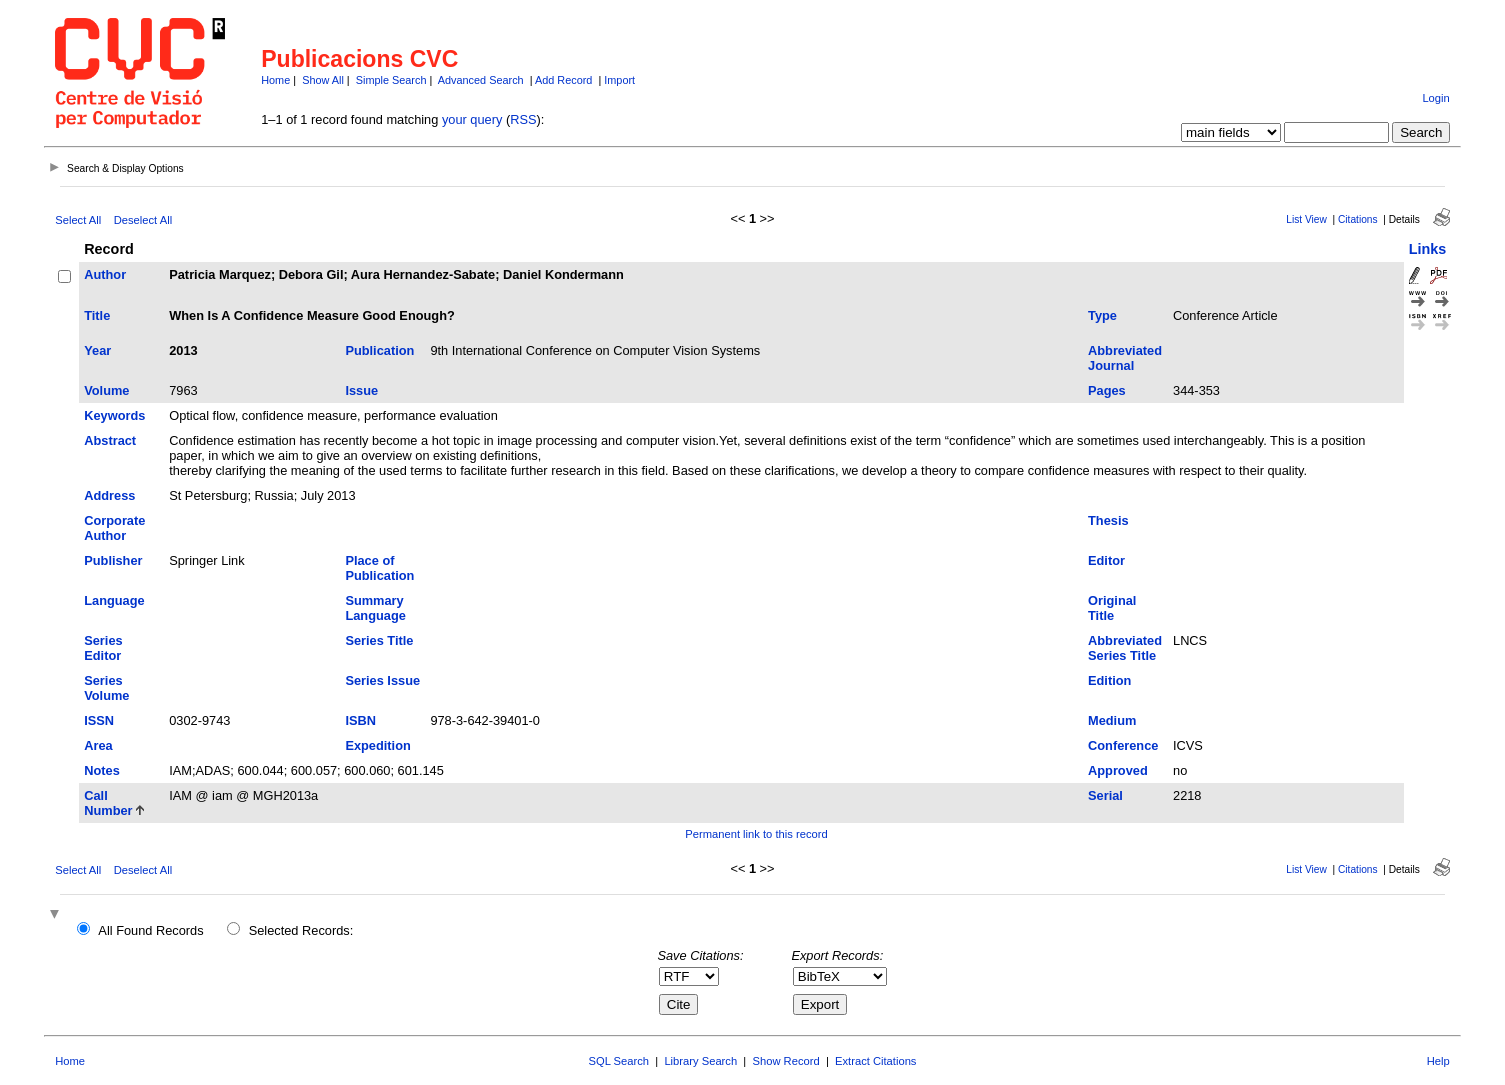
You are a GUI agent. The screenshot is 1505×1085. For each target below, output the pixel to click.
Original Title (1112, 608)
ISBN (360, 720)
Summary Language (375, 608)
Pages (1107, 390)
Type (1102, 315)
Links (1428, 249)
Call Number (108, 803)
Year (97, 350)
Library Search (700, 1061)
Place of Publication (379, 568)
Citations (1358, 219)
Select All (78, 220)
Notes (102, 770)
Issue (361, 390)
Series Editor (103, 648)
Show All (323, 80)
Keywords (114, 415)
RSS (523, 119)
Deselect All (143, 220)
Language (114, 600)
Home (275, 80)
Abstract (110, 440)
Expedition (377, 745)
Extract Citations (875, 1061)
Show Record (786, 1061)
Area (98, 745)
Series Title (379, 640)
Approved (1118, 770)
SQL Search (619, 1061)
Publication (379, 350)
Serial (1105, 795)
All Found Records (150, 930)
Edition (1109, 680)
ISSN (99, 720)
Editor (1106, 560)
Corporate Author (114, 528)
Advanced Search (481, 80)
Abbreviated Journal (1125, 358)
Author (105, 274)
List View (1306, 219)
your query (472, 119)
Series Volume (106, 688)
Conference (1123, 745)
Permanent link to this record (756, 834)
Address (109, 495)
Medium (1112, 720)
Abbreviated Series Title (1125, 648)
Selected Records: (301, 930)
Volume (106, 390)
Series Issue (382, 680)
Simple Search (391, 80)
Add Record (563, 80)
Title (97, 315)
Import (619, 80)
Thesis (1108, 520)
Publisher (113, 560)
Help (1438, 1061)
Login (1435, 98)
